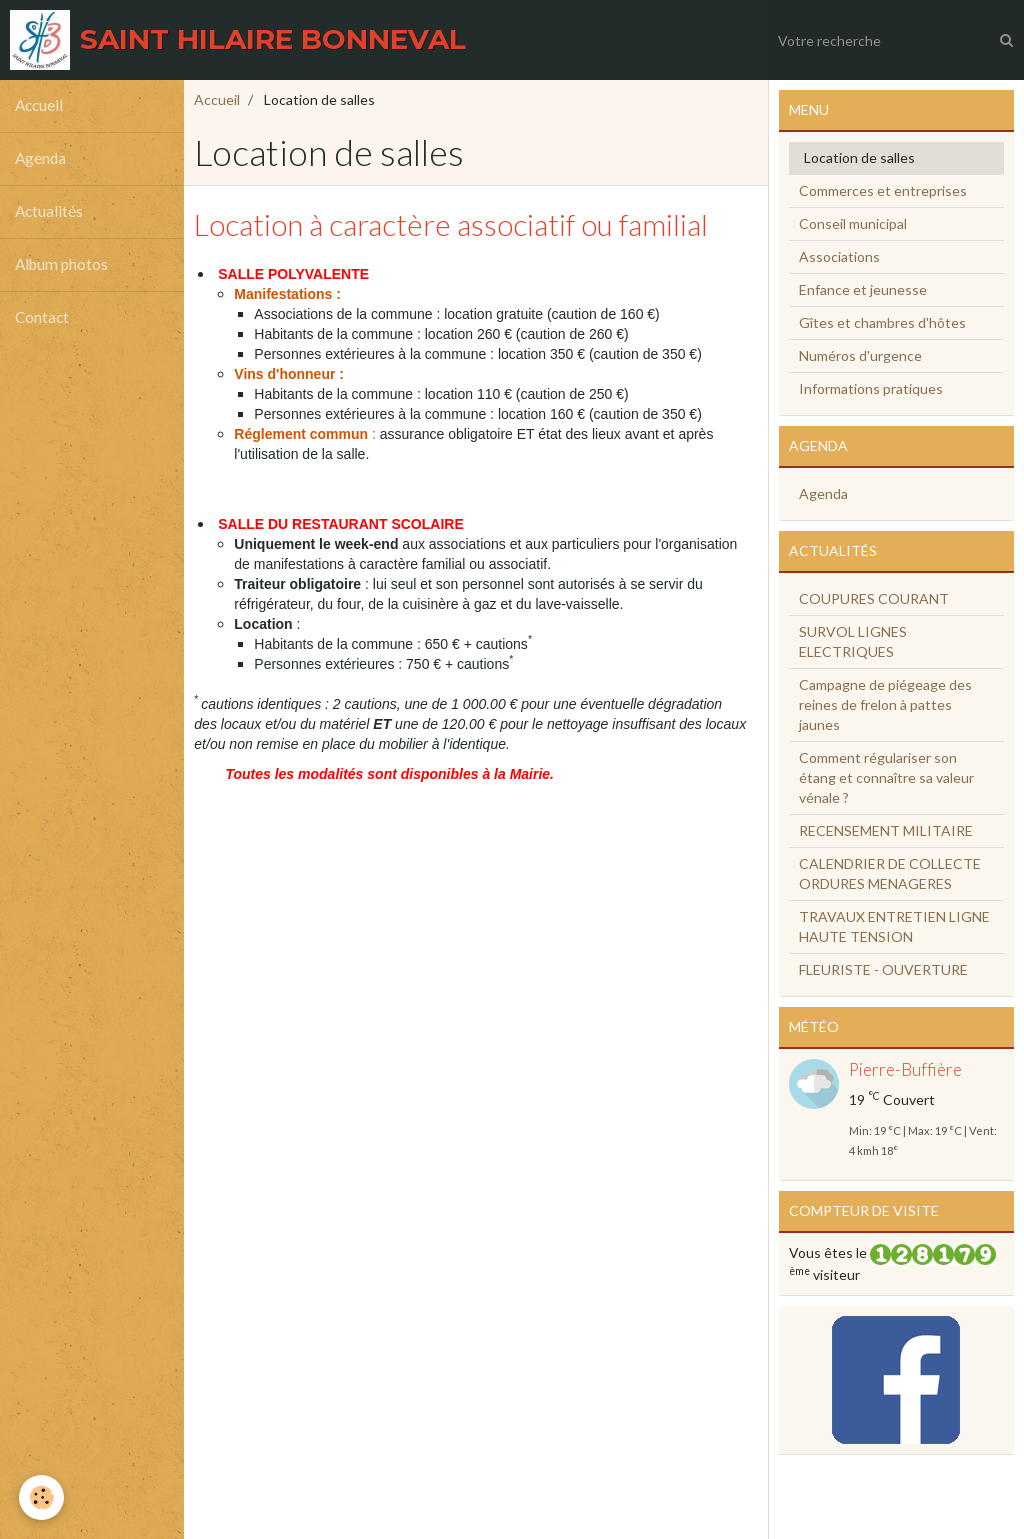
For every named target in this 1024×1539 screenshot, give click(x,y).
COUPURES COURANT (874, 598)
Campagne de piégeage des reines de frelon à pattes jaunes (885, 704)
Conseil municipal (853, 223)
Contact (42, 318)
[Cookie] (42, 1497)
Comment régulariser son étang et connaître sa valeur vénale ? (886, 777)
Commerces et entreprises (883, 190)
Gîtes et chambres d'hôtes (882, 322)
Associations (839, 256)
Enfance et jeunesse (863, 289)
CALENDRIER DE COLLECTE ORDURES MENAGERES (890, 873)
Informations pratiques (871, 388)
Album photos (61, 265)
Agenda (40, 159)
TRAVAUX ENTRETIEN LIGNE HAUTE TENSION (894, 926)
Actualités (49, 212)
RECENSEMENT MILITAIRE (886, 830)
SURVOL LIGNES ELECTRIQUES (853, 641)
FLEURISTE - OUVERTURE (883, 969)
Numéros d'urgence (860, 355)
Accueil (39, 106)
